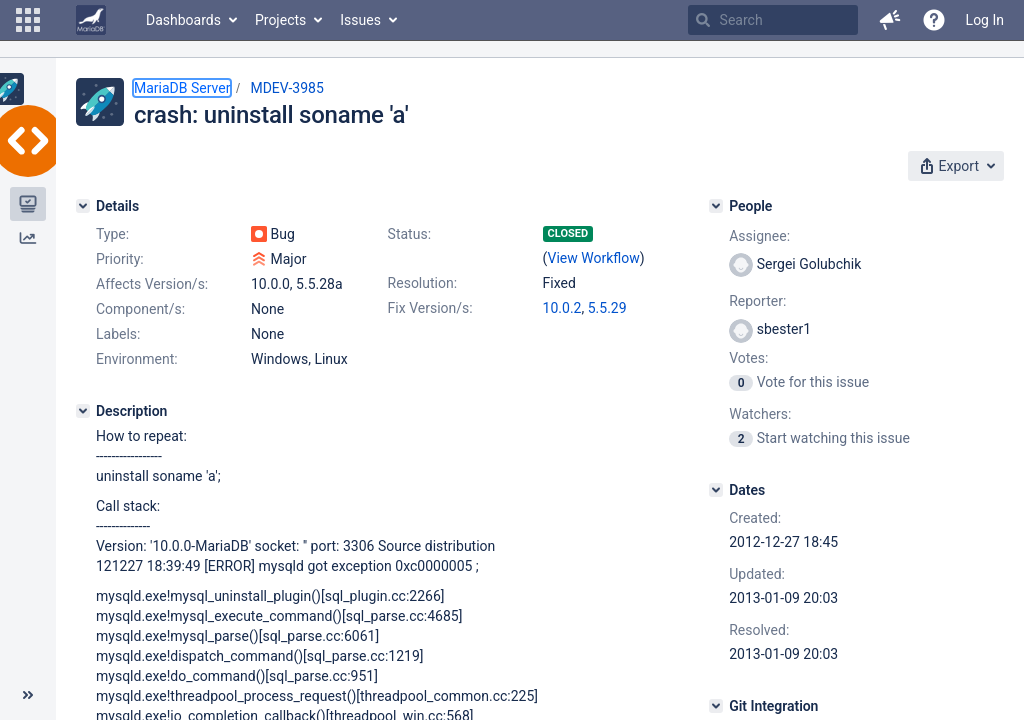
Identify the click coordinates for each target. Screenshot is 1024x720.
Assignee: (759, 236)
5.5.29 (607, 308)
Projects (280, 20)
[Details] (83, 206)
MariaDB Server (182, 88)
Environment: (137, 359)
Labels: (118, 334)
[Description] (83, 411)
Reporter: (757, 301)
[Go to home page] (91, 20)
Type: (112, 234)
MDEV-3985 (286, 88)
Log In (985, 20)
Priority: (120, 259)
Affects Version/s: (152, 284)
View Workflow (594, 258)
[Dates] (716, 490)
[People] (716, 206)
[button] (28, 20)
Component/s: (140, 309)
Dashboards (183, 20)
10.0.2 (562, 308)
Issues (360, 20)
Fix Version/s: (430, 308)
